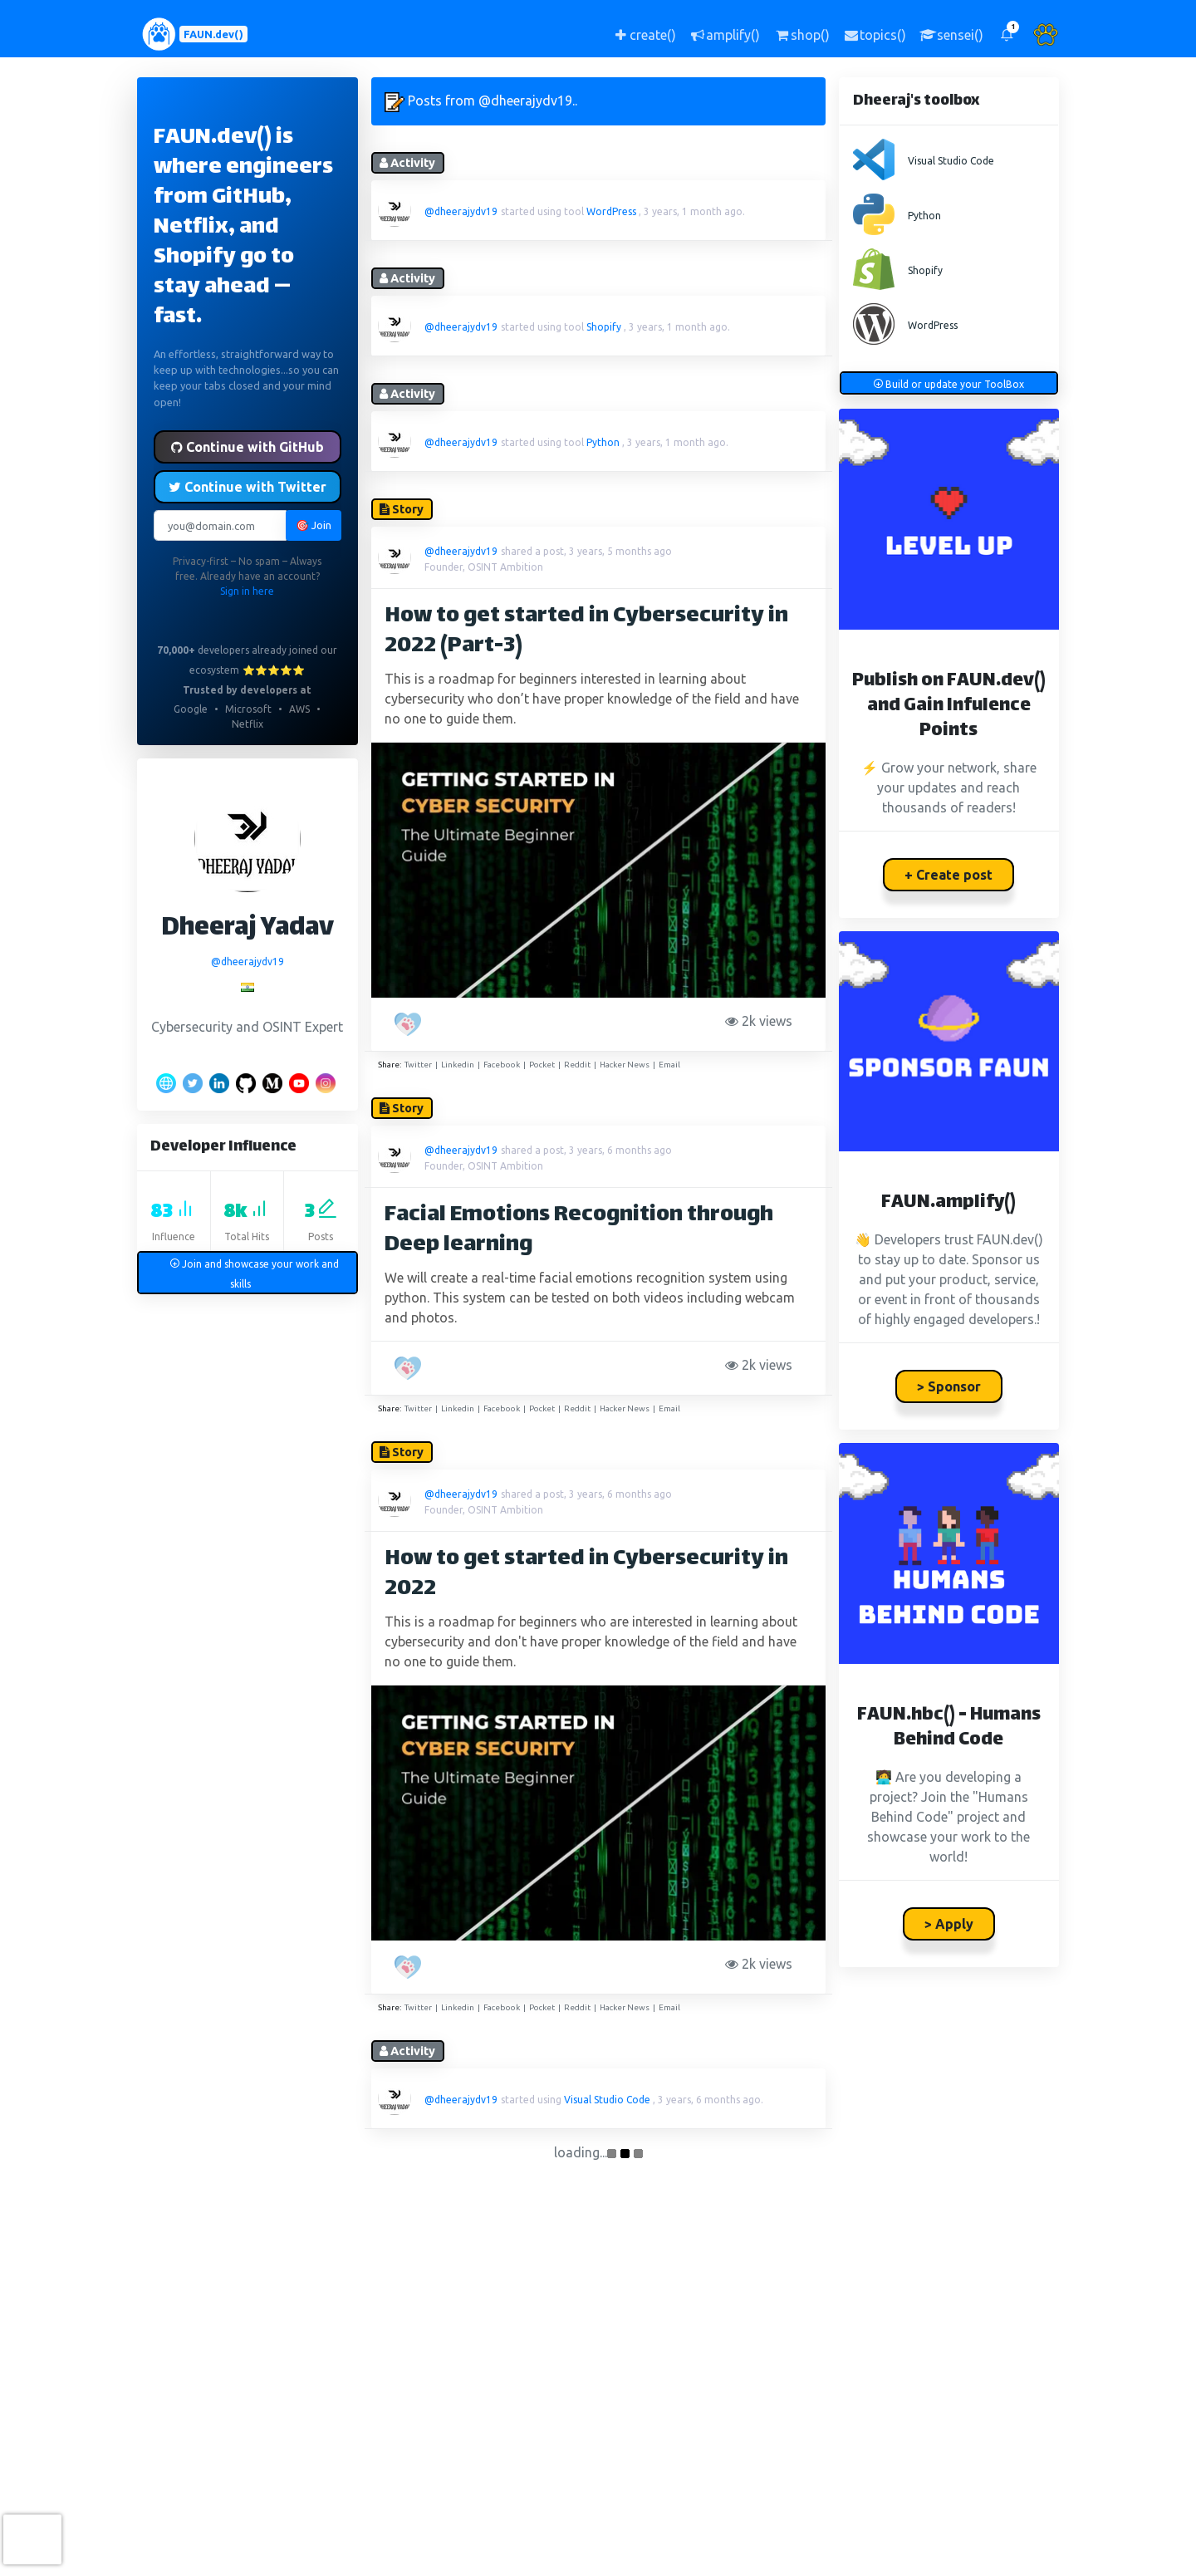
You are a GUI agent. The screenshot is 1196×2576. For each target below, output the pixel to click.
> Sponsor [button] (949, 1386)
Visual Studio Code (607, 2099)
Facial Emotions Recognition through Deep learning (579, 1230)
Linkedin (457, 1064)
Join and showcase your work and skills (254, 1274)
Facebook (501, 1064)
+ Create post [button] (948, 874)
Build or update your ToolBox (948, 384)
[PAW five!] (410, 1024)
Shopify (603, 326)
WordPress (611, 211)
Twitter (418, 1064)
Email (669, 1064)
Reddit (577, 1064)
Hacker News (624, 1064)
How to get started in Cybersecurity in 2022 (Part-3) (586, 631)
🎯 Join (313, 525)
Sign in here (247, 591)
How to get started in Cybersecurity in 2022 (586, 1574)
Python (603, 442)
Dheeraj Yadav (247, 929)
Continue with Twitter (247, 486)
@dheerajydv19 (247, 961)
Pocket (542, 1064)
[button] (1006, 34)
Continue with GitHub (247, 446)
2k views (762, 1020)
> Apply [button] (948, 1923)
